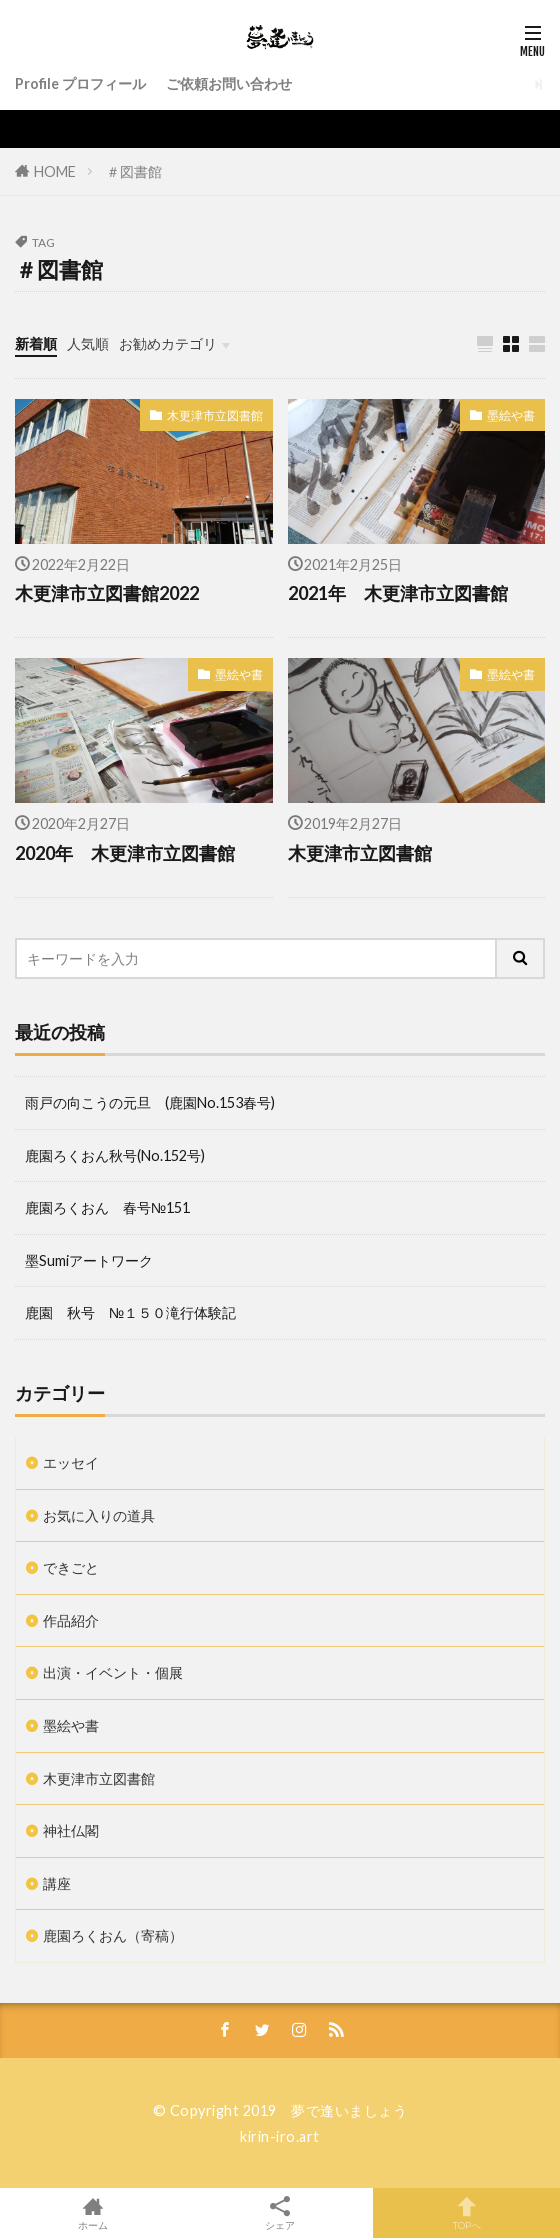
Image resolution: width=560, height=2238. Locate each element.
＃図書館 (134, 171)
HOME (55, 171)
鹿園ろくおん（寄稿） (113, 1935)
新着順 (36, 343)
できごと (71, 1567)
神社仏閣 (71, 1830)
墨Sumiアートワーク (89, 1260)
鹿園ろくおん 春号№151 (107, 1207)
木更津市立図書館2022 (107, 593)
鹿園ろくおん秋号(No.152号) (115, 1155)
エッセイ (71, 1462)
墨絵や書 (511, 415)
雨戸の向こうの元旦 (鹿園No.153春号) (150, 1102)
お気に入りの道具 (99, 1515)
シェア (280, 2213)
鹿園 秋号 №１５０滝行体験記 (130, 1312)
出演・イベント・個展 (113, 1672)
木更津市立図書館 (215, 415)
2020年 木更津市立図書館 (125, 853)
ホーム (93, 2213)
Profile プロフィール (80, 83)
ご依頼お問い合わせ (229, 83)
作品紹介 (71, 1620)
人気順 (88, 343)
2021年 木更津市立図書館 (398, 593)
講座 (57, 1883)
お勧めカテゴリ (168, 343)
